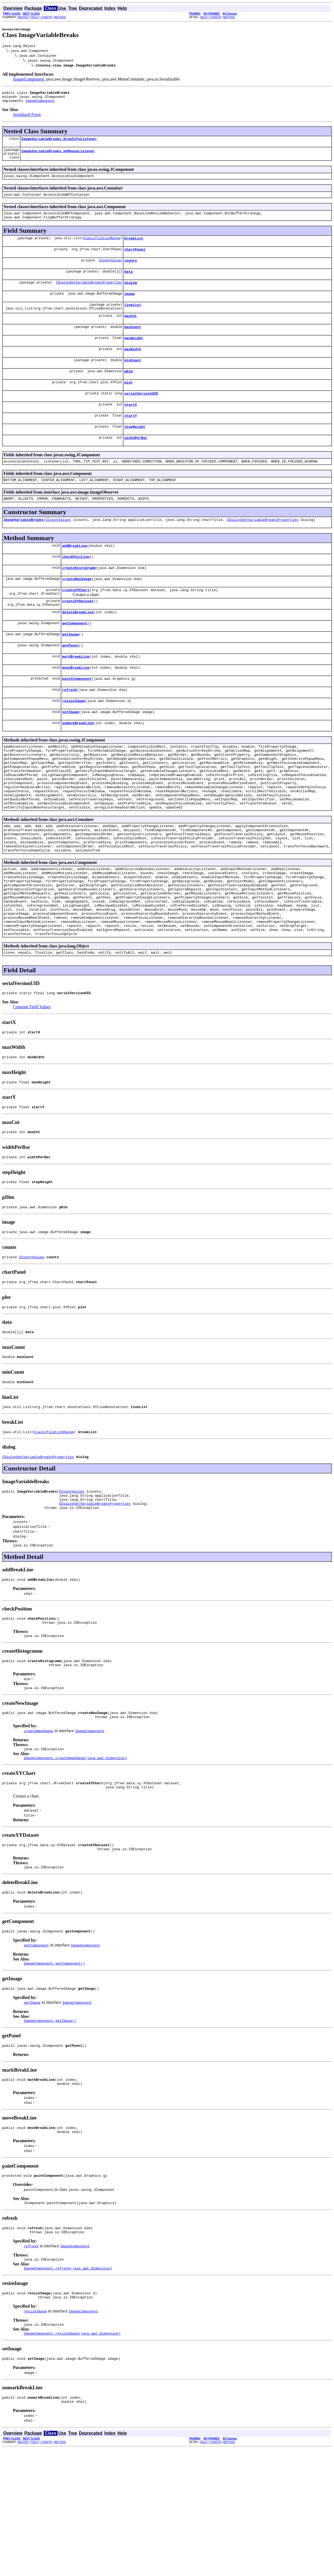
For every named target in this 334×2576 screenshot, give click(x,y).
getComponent (74, 657)
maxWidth (132, 367)
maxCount (132, 343)
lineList (132, 320)
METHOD (60, 17)
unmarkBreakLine (78, 765)
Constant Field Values (32, 1083)
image (129, 308)
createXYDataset (78, 634)
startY (130, 439)
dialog (130, 296)
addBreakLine (74, 574)
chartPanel (134, 260)
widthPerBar (135, 462)
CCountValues (110, 272)
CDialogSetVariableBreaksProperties (89, 296)
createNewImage (77, 610)
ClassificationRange (101, 248)
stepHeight (134, 450)
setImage (70, 753)
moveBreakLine (75, 705)
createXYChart (75, 622)
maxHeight (133, 355)
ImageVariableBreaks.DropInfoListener (59, 142)
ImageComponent (28, 80)
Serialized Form (27, 117)
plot (128, 403)
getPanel (70, 681)
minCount (132, 379)
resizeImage (73, 741)
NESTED (23, 17)
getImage (70, 669)
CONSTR (46, 17)
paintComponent (77, 717)
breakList (133, 248)
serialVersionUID (141, 415)
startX (130, 427)
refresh (69, 729)
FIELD (34, 17)
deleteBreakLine (78, 646)
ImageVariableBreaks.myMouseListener (58, 156)
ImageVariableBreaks (23, 547)
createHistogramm (79, 598)
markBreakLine (75, 693)
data (128, 284)
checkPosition (75, 586)
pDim (128, 391)
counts (130, 272)
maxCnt (130, 332)
